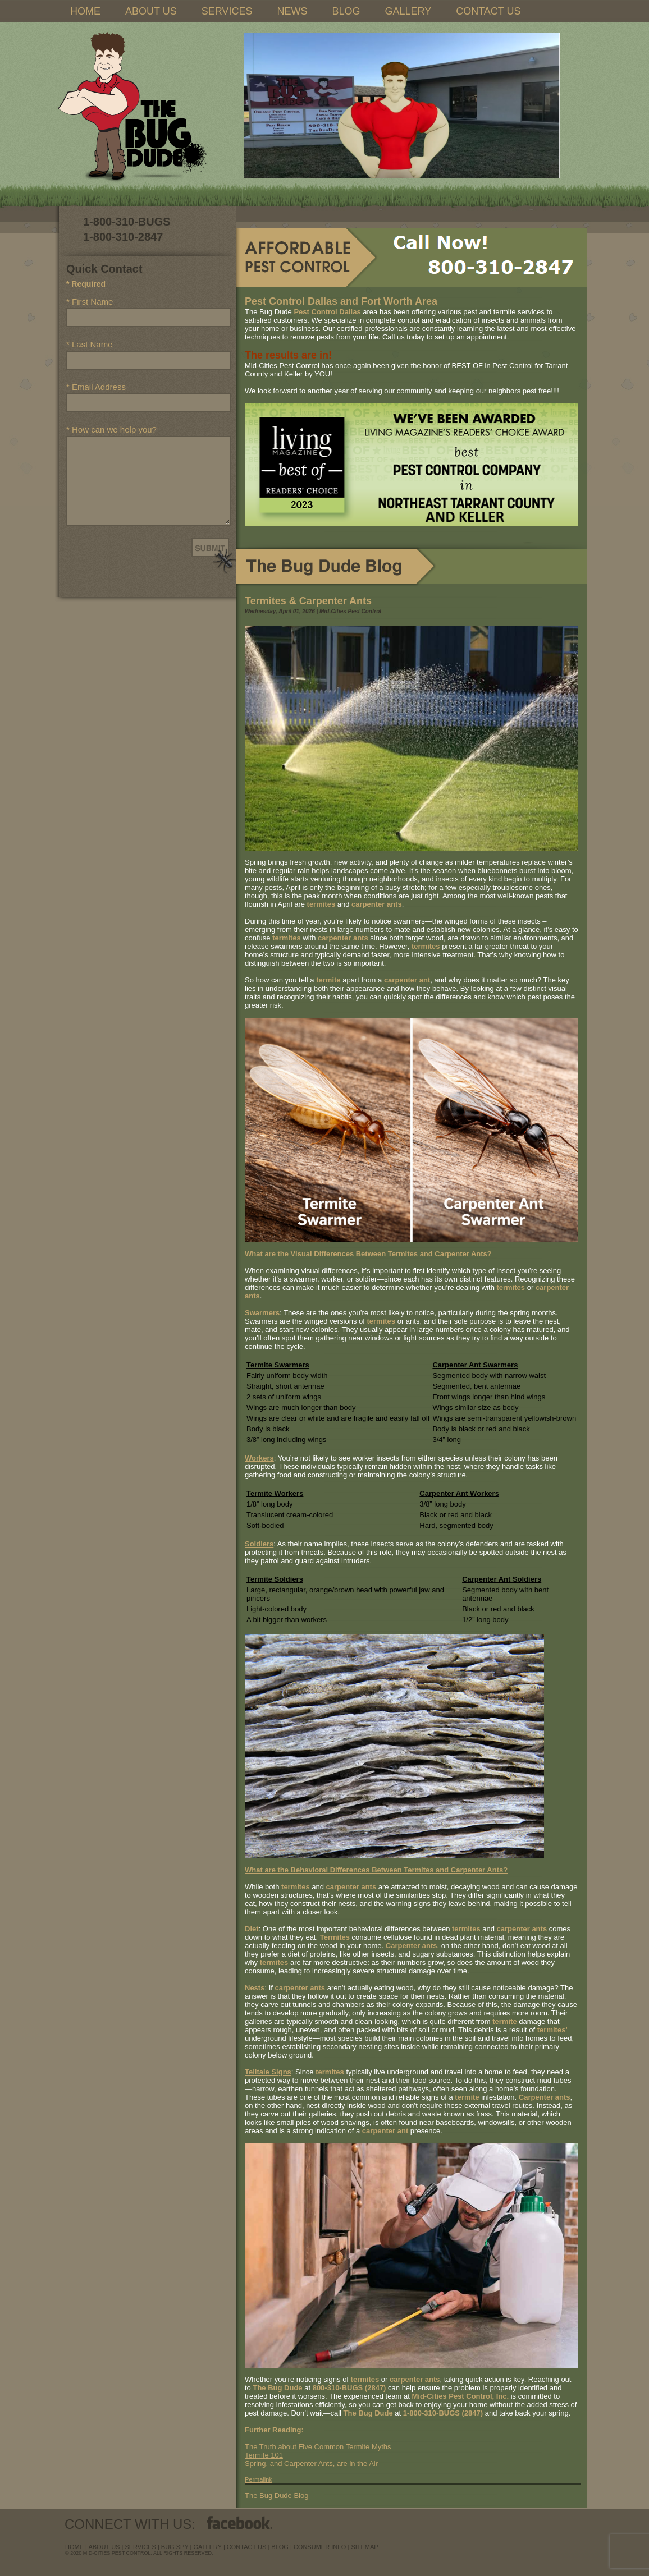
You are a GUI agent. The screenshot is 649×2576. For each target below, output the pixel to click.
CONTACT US (488, 11)
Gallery (208, 2546)
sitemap (364, 2546)
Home (74, 2546)
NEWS (292, 11)
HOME (85, 11)
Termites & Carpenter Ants (308, 601)
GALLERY (408, 11)
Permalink (258, 2479)
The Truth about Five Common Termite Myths (318, 2446)
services (140, 2546)
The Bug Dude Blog (276, 2495)
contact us (247, 2546)
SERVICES (227, 11)
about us (104, 2546)
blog (280, 2546)
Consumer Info (320, 2546)
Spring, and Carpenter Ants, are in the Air (311, 2463)
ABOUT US (151, 11)
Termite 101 (264, 2455)
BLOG (346, 11)
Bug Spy (175, 2546)
